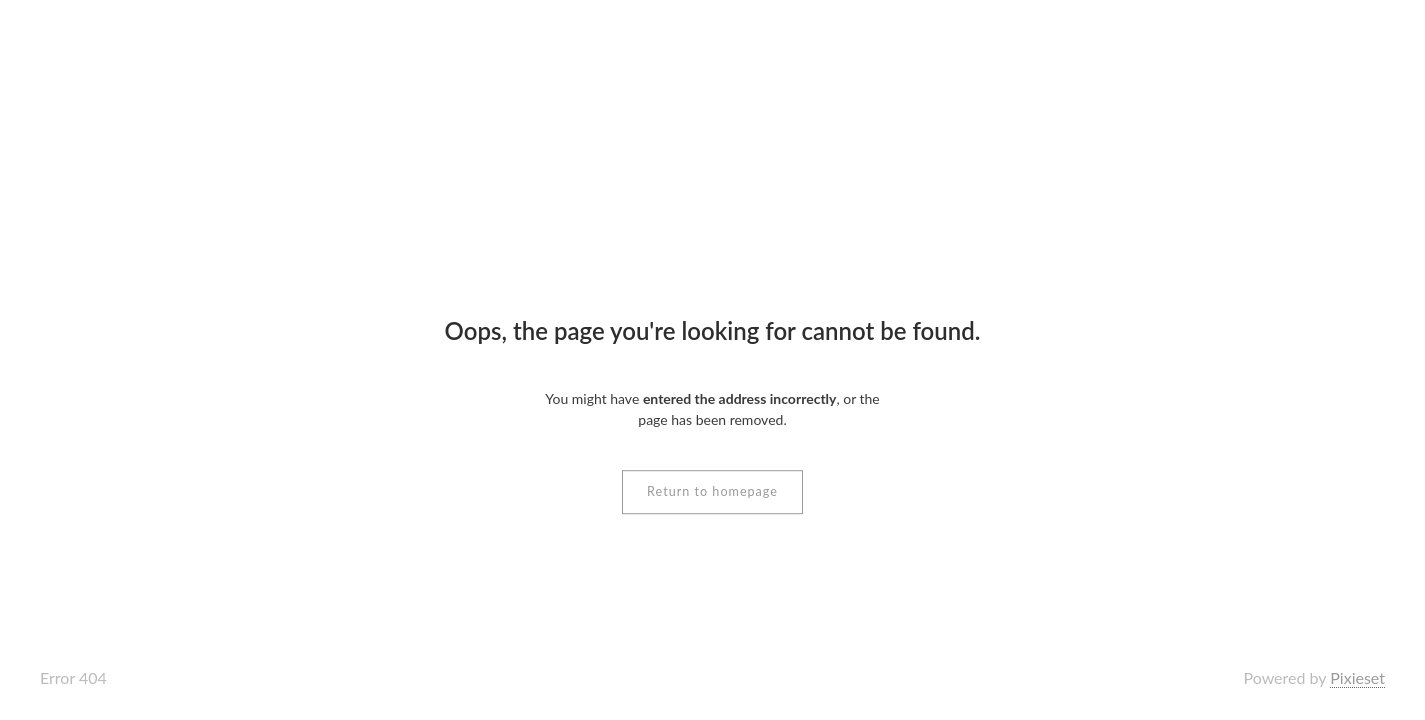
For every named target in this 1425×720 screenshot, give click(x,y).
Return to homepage (712, 491)
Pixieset (1357, 677)
